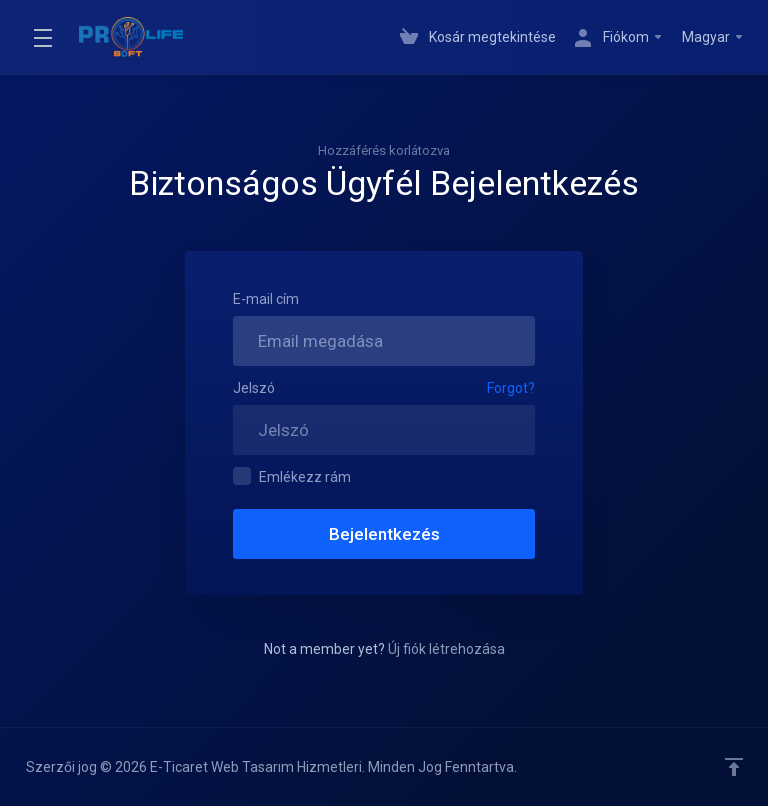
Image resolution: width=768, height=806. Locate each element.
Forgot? (511, 388)
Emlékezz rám (292, 476)
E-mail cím (266, 299)
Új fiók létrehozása (446, 649)
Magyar (713, 37)
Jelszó (254, 388)
